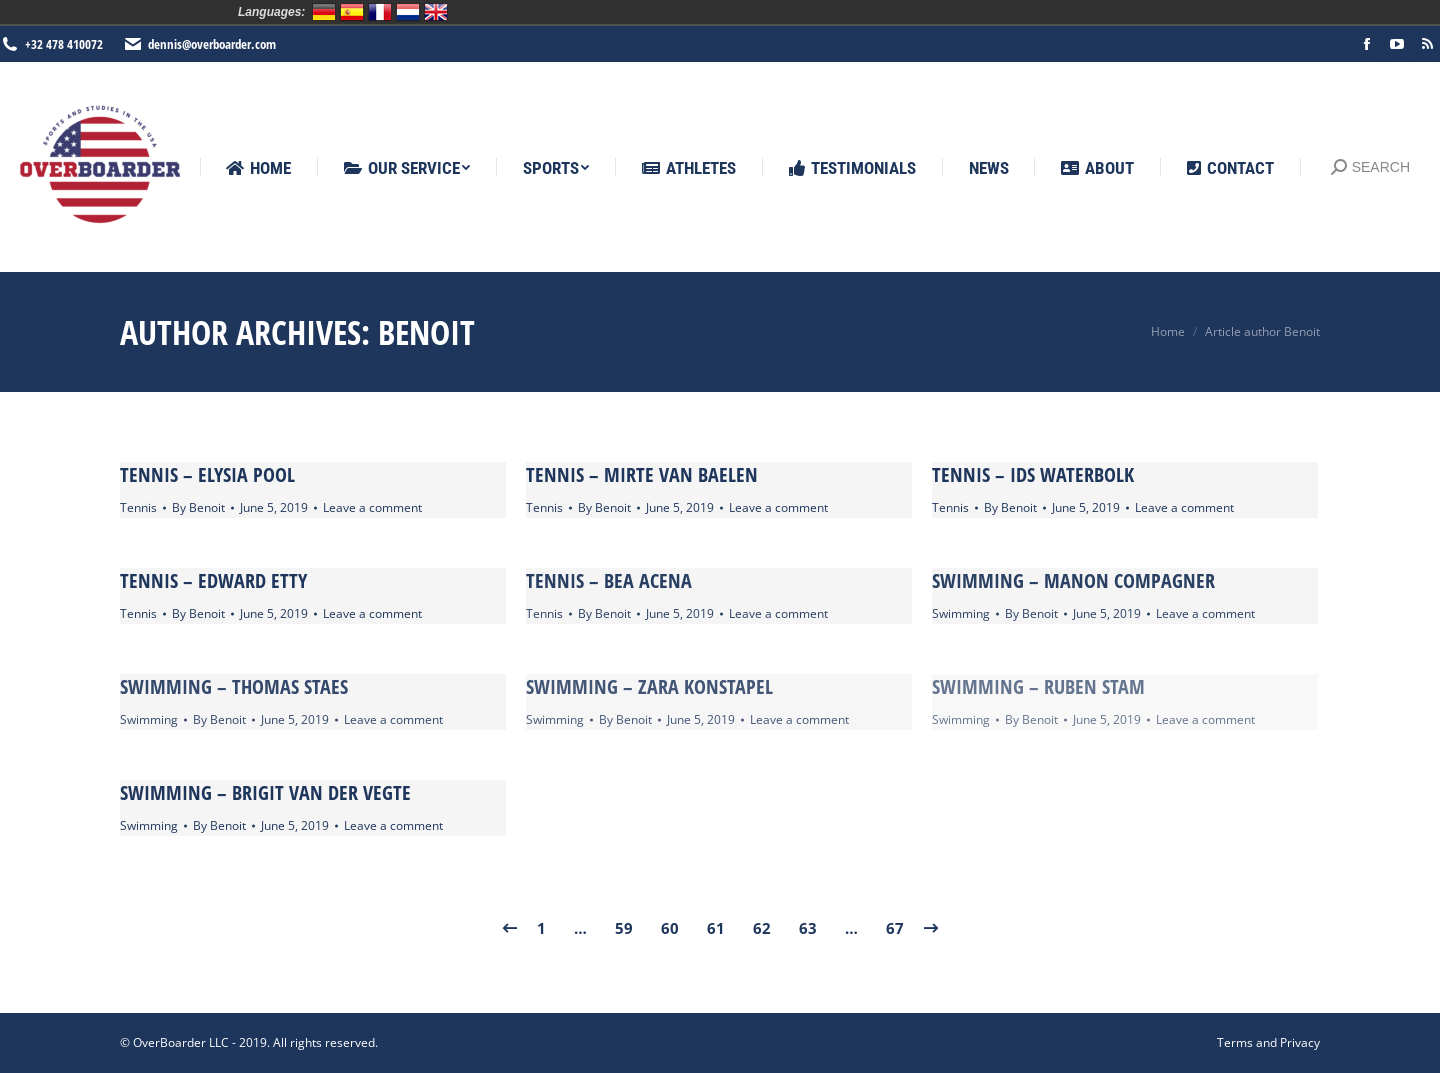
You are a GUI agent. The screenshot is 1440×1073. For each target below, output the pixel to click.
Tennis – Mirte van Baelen (642, 474)
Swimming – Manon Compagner (1073, 580)
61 (716, 928)
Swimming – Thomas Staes (234, 686)
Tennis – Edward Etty (213, 580)
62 (762, 928)
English (436, 12)
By (198, 507)
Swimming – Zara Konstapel (649, 686)
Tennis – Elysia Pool (207, 474)
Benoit (426, 332)
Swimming (961, 613)
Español (352, 12)
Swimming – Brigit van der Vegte (265, 792)
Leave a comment (372, 507)
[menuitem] (258, 168)
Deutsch (324, 12)
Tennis (138, 507)
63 (808, 928)
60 (670, 928)
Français (380, 12)
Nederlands (408, 12)
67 (895, 928)
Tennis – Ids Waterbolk (1033, 474)
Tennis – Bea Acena (609, 580)
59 (624, 928)
